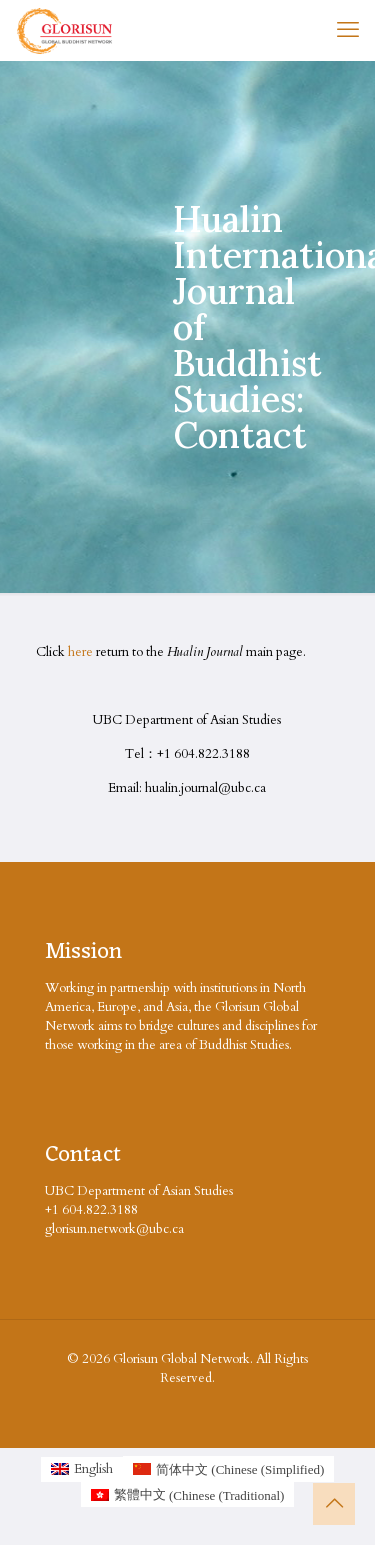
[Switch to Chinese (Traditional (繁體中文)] (188, 1495)
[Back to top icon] (334, 1504)
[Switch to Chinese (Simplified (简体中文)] (228, 1469)
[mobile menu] (348, 30)
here (80, 652)
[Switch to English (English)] (82, 1469)
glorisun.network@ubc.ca (114, 1229)
